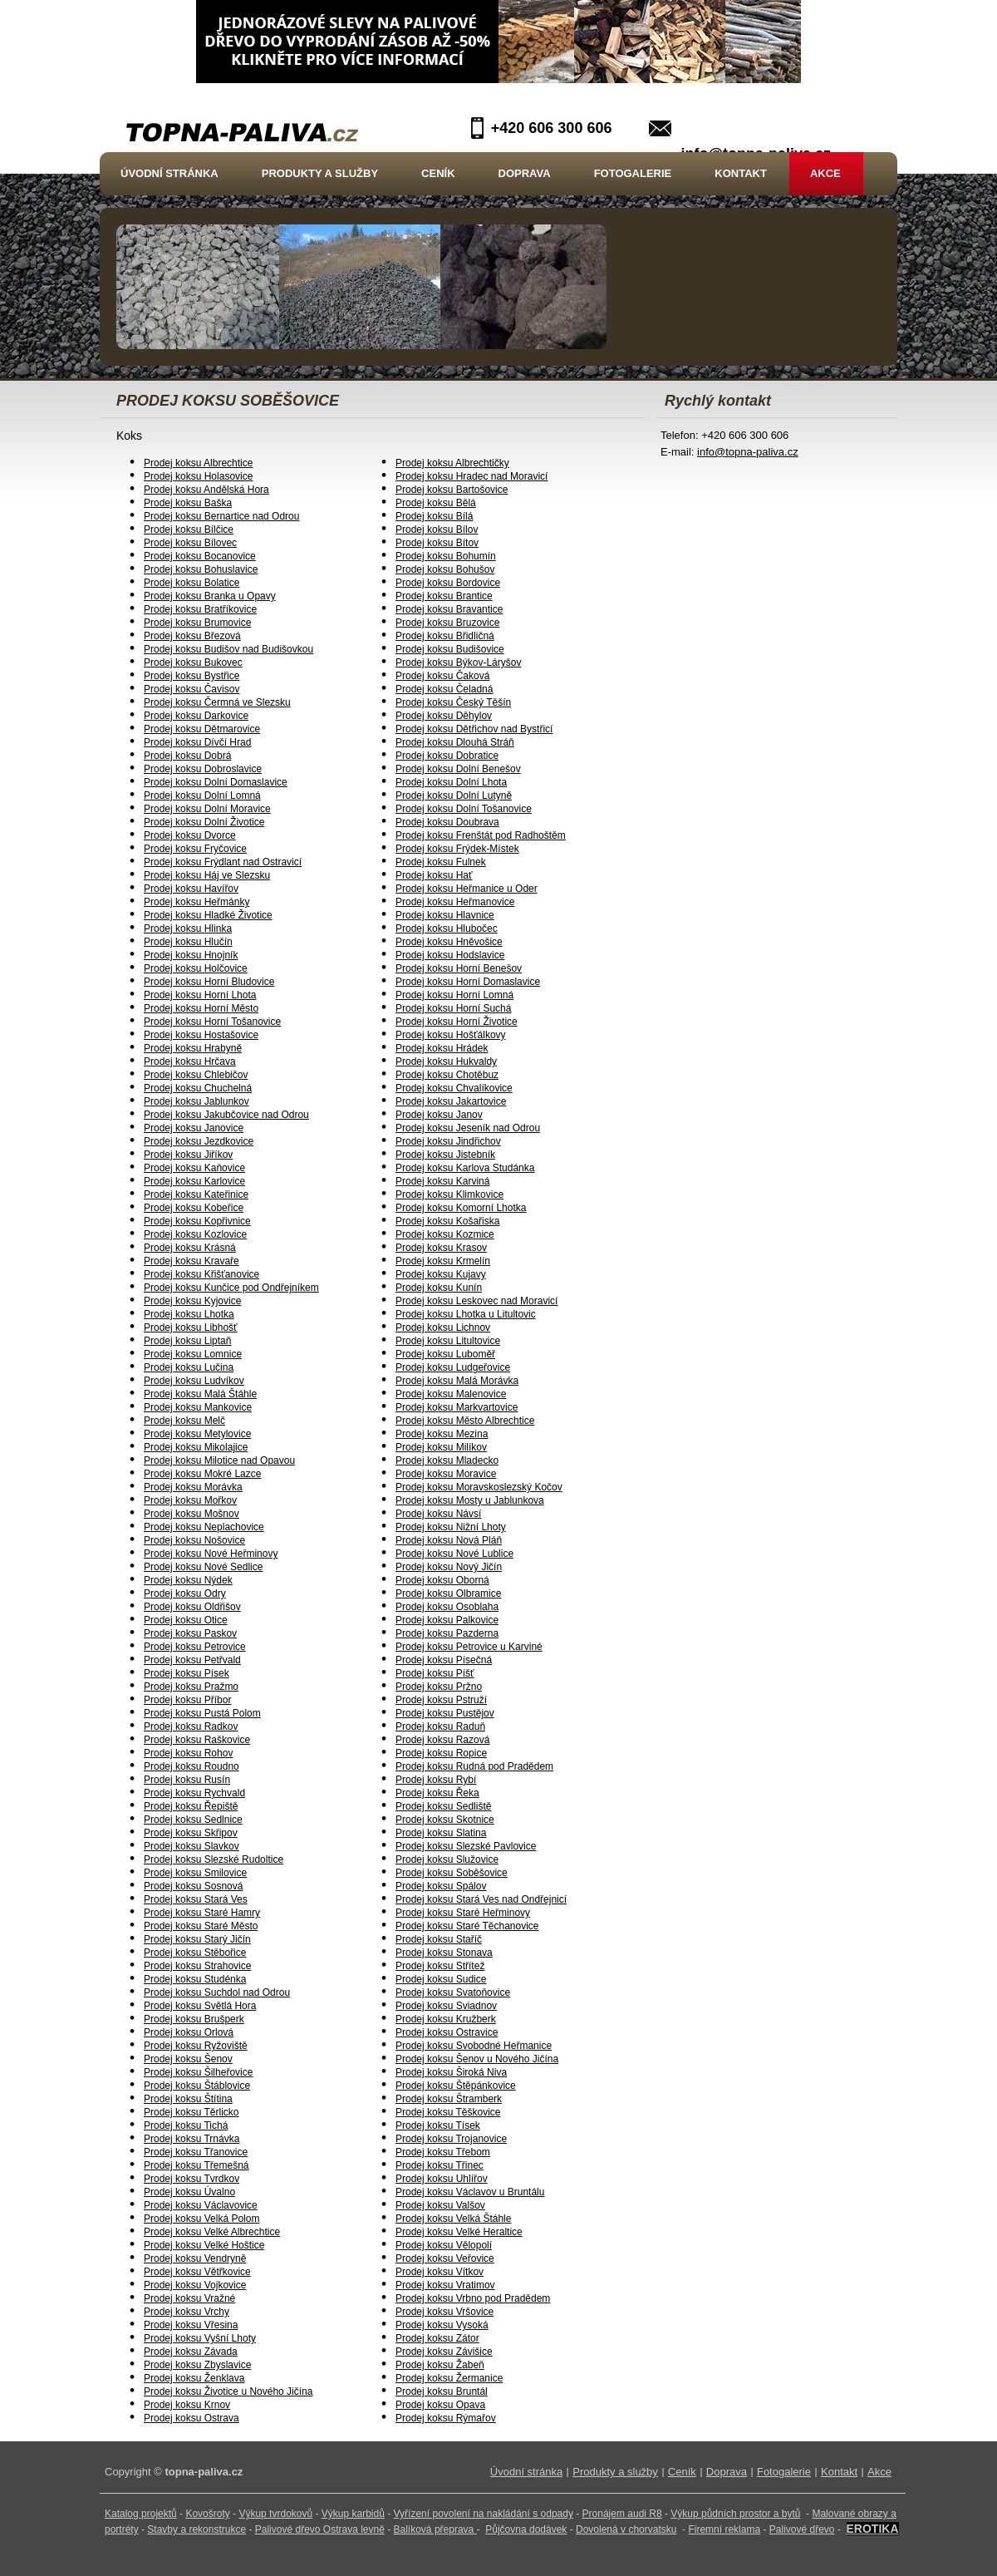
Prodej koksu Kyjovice (192, 1301)
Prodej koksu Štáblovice (197, 2085)
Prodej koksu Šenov (188, 2059)
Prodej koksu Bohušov (444, 569)
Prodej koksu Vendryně (195, 2258)
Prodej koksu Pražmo (191, 1686)
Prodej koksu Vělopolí (443, 2245)
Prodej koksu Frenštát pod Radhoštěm (480, 835)
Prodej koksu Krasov (441, 1248)
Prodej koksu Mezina (441, 1434)
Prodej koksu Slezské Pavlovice (465, 1846)
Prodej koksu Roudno (191, 1766)
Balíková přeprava (434, 2529)
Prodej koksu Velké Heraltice (459, 2232)
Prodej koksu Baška (188, 503)
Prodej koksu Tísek (437, 2125)
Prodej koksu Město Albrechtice (464, 1420)
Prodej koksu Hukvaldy (446, 1061)
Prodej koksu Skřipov (191, 1833)
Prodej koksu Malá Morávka (456, 1381)
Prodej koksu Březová (192, 636)
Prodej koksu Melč (184, 1420)
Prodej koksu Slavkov (191, 1846)
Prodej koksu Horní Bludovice (209, 982)
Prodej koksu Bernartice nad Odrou (221, 516)
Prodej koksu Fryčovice (195, 849)
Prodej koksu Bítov (437, 543)
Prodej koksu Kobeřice (193, 1208)
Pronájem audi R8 (622, 2513)
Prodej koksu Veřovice (444, 2258)
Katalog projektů (141, 2513)
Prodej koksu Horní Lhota (200, 995)
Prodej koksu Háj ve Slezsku (207, 875)
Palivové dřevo (802, 2529)
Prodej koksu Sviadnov (446, 2006)
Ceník (437, 173)
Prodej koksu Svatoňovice (452, 1992)
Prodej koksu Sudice (440, 1979)
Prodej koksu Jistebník (445, 1154)
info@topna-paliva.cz (747, 452)
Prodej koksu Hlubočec (446, 928)
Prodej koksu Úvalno (189, 2192)
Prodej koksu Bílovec (190, 543)
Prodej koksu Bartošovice (451, 489)
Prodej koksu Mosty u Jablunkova (469, 1500)
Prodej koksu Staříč (438, 1939)
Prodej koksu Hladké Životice (208, 915)
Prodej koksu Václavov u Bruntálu (469, 2192)
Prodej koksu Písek (186, 1673)
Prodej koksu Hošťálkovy (450, 1035)
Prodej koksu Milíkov (441, 1447)
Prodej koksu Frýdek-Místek (457, 849)
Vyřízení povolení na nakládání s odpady (483, 2513)
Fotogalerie (633, 173)
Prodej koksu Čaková (442, 676)
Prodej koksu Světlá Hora (200, 2006)
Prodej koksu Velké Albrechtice (212, 2232)
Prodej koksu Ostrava (191, 2418)
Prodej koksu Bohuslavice (201, 569)
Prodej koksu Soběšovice (451, 1873)
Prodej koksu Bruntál (441, 2391)
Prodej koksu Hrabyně (193, 1048)
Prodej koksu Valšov (440, 2205)
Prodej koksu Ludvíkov (194, 1381)
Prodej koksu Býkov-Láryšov (458, 662)
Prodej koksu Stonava (444, 1952)
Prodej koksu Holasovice (198, 476)
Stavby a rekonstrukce (196, 2529)
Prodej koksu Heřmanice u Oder (466, 888)
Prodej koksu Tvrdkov (191, 2178)
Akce (825, 173)
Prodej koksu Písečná (443, 1660)
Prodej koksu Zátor (437, 2338)
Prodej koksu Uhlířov (441, 2178)
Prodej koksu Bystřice (191, 676)
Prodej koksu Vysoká (442, 2325)
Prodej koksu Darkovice (196, 716)
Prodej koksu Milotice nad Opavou (219, 1460)
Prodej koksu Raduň (440, 1726)
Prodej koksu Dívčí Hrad (197, 742)
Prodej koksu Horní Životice (456, 1021)
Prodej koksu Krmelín (442, 1261)
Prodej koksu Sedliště (443, 1806)
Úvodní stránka (169, 173)
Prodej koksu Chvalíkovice (454, 1088)
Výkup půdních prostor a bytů (735, 2513)
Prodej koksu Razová (442, 1740)
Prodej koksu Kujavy (440, 1274)
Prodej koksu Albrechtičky (452, 463)
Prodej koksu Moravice (445, 1474)
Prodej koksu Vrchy (186, 2311)
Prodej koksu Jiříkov (188, 1154)
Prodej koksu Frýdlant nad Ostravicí (223, 862)
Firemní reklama (724, 2529)
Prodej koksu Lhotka (189, 1314)
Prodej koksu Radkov (191, 1726)
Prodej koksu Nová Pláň (448, 1540)
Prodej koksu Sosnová (193, 1886)
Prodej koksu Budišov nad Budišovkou (228, 649)
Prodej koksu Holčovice (196, 968)
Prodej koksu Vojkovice (195, 2285)
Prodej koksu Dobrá (187, 755)
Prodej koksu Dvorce (190, 835)
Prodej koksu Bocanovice (200, 556)
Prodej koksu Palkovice (446, 1620)
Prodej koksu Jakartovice (450, 1101)
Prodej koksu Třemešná (196, 2165)
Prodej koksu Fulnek (440, 862)
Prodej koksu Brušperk (194, 2019)
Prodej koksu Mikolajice (196, 1447)
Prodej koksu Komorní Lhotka (460, 1208)
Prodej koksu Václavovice (201, 2205)
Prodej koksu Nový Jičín (448, 1567)
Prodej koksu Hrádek (441, 1048)
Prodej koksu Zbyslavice (197, 2365)
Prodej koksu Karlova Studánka (464, 1168)
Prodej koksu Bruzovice (447, 622)
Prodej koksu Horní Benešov (458, 968)
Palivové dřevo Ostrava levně (320, 2529)
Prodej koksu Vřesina (191, 2325)
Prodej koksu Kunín (438, 1287)
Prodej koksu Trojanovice (451, 2139)
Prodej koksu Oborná (442, 1580)
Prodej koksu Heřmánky (196, 902)
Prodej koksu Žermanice (449, 2378)
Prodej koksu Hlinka (188, 928)
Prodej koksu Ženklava (194, 2378)
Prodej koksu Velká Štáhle (453, 2218)
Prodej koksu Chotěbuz (446, 1075)
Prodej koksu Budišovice (449, 649)
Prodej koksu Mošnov (191, 1513)
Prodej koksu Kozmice (444, 1234)
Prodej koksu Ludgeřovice (452, 1367)
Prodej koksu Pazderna (446, 1633)
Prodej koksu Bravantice (449, 609)
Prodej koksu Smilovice (195, 1873)
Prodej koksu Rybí (435, 1779)
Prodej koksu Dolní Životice (204, 822)
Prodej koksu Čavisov (191, 689)
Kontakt (741, 173)
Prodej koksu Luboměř (445, 1354)
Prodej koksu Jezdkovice (198, 1141)
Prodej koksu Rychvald (194, 1793)
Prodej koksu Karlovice (194, 1181)
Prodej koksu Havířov (191, 888)
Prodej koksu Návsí (438, 1513)
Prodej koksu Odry (185, 1593)
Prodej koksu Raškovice (197, 1740)
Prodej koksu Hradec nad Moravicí (471, 476)
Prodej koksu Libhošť (191, 1327)
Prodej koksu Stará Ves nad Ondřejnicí (481, 1899)
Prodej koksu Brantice (444, 596)
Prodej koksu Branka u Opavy (210, 596)
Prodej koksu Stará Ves (196, 1899)
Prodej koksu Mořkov (190, 1500)
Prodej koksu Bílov (436, 529)
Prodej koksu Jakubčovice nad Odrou (226, 1115)
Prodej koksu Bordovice (447, 583)
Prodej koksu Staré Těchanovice (467, 1926)
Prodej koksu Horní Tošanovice (212, 1021)
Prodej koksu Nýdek (188, 1580)
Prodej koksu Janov (439, 1115)
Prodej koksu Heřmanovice (454, 902)
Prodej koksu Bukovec (193, 662)
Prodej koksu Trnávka (191, 2139)
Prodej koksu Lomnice (193, 1354)
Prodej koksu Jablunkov (196, 1101)
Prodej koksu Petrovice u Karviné (469, 1646)
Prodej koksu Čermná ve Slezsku (217, 702)
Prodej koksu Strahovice (197, 1966)
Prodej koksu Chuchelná (198, 1088)
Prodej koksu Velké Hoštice (204, 2245)
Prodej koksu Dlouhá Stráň (454, 742)
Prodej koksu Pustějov (444, 1713)
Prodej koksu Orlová (188, 2032)
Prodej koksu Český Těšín (453, 702)
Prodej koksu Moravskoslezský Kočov (478, 1487)
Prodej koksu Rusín (187, 1779)
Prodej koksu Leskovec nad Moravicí (476, 1301)
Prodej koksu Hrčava (190, 1061)
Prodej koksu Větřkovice (197, 2272)
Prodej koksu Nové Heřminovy (210, 1553)
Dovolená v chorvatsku (626, 2529)
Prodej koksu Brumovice (197, 622)
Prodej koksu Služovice (446, 1859)
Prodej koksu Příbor (187, 1700)
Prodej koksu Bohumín (445, 556)
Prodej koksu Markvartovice (456, 1407)
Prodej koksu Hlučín (188, 942)
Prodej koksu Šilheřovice (198, 2072)
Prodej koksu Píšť (434, 1673)
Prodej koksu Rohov (188, 1753)
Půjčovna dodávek (526, 2529)
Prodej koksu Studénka (195, 1979)
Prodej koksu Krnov (187, 2405)
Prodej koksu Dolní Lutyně (453, 795)
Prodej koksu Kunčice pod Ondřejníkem (231, 1287)
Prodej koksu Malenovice (450, 1394)
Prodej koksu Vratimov (445, 2285)
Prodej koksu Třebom (442, 2152)
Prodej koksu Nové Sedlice (203, 1567)
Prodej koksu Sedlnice (193, 1819)
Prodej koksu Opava (440, 2405)
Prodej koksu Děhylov (443, 716)
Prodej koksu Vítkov (439, 2272)
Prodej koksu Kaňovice (194, 1168)
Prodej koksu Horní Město (201, 1008)
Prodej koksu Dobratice (446, 755)
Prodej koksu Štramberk (448, 2099)
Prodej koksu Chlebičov (196, 1075)
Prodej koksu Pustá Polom (202, 1713)
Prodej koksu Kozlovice (195, 1234)
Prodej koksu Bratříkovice (200, 609)
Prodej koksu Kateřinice (196, 1194)
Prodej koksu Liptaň (187, 1341)
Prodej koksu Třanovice (196, 2152)
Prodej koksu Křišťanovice (201, 1274)
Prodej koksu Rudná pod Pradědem (474, 1766)
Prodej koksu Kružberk (445, 2019)
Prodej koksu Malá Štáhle (200, 1394)
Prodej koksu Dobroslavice (203, 769)
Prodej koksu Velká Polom (201, 2218)
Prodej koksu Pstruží (441, 1700)
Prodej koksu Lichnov (442, 1327)
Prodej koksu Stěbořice (195, 1952)
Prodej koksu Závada (191, 2351)
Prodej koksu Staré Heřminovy (462, 1912)
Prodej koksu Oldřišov (192, 1607)
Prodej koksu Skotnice (444, 1819)
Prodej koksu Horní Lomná (454, 995)
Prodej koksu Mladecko (446, 1460)
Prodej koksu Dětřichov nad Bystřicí (474, 729)
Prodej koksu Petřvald (192, 1660)
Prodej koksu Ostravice (446, 2032)
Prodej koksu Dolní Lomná (202, 795)
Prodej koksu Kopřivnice (197, 1221)
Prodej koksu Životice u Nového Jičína (228, 2391)
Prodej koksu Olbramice (448, 1593)
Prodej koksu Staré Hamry (202, 1912)
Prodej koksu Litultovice (447, 1341)
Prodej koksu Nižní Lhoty (450, 1527)
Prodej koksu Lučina (188, 1367)
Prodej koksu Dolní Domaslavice (215, 782)
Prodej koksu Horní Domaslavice (467, 982)
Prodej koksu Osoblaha (446, 1607)
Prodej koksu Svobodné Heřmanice (473, 2045)
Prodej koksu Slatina (440, 1833)
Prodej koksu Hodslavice (449, 955)
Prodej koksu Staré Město (201, 1926)
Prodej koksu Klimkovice (449, 1194)
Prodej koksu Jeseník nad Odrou (467, 1128)
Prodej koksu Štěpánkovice (455, 2085)
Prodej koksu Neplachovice (204, 1527)
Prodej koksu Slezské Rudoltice (213, 1859)
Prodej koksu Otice (186, 1620)
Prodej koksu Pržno (438, 1686)
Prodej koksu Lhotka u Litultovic (465, 1314)
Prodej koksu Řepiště (191, 1806)
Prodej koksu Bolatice (191, 583)
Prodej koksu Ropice (441, 1753)
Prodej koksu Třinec (439, 2165)
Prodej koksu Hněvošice (449, 942)
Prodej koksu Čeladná (444, 689)
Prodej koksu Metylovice (197, 1434)
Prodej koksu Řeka (437, 1793)
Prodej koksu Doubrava (447, 822)
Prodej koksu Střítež (439, 1966)
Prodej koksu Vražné (189, 2298)
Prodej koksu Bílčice (188, 529)
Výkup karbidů (353, 2513)
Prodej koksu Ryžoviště (196, 2045)
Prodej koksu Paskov (190, 1633)
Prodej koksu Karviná (442, 1181)
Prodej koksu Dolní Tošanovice (463, 809)
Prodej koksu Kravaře (191, 1261)
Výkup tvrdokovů (275, 2513)
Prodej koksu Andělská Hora (206, 489)
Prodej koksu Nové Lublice (454, 1553)
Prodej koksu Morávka (193, 1487)
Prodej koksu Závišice (444, 2351)
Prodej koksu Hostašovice (201, 1035)
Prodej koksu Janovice (193, 1128)
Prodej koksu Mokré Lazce (202, 1474)
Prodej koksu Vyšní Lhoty (200, 2338)
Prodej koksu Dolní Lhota (451, 782)
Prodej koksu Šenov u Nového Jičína (476, 2059)
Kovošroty (207, 2513)
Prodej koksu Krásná (190, 1248)
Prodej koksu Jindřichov (448, 1141)
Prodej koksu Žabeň (439, 2365)
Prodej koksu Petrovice (195, 1646)
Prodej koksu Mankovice (198, 1407)
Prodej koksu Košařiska (447, 1221)
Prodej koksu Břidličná (444, 636)
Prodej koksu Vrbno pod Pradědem (472, 2298)
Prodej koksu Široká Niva (451, 2072)
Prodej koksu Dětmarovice (202, 729)
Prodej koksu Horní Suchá (453, 1008)
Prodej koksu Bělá (435, 503)
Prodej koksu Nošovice (194, 1540)
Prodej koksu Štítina (188, 2099)
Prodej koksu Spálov (440, 1886)
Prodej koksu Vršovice (444, 2311)
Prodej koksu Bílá (434, 516)
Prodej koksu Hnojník (191, 955)
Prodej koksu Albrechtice (198, 463)
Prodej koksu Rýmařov (445, 2418)
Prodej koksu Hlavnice (444, 915)
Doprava (524, 173)
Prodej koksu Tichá (186, 2125)
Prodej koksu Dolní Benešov (458, 769)
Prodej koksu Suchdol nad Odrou (217, 1992)
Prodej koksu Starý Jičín (197, 1939)
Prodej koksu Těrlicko (191, 2112)
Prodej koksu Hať (434, 875)
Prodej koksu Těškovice (448, 2112)
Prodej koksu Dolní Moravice (207, 809)
